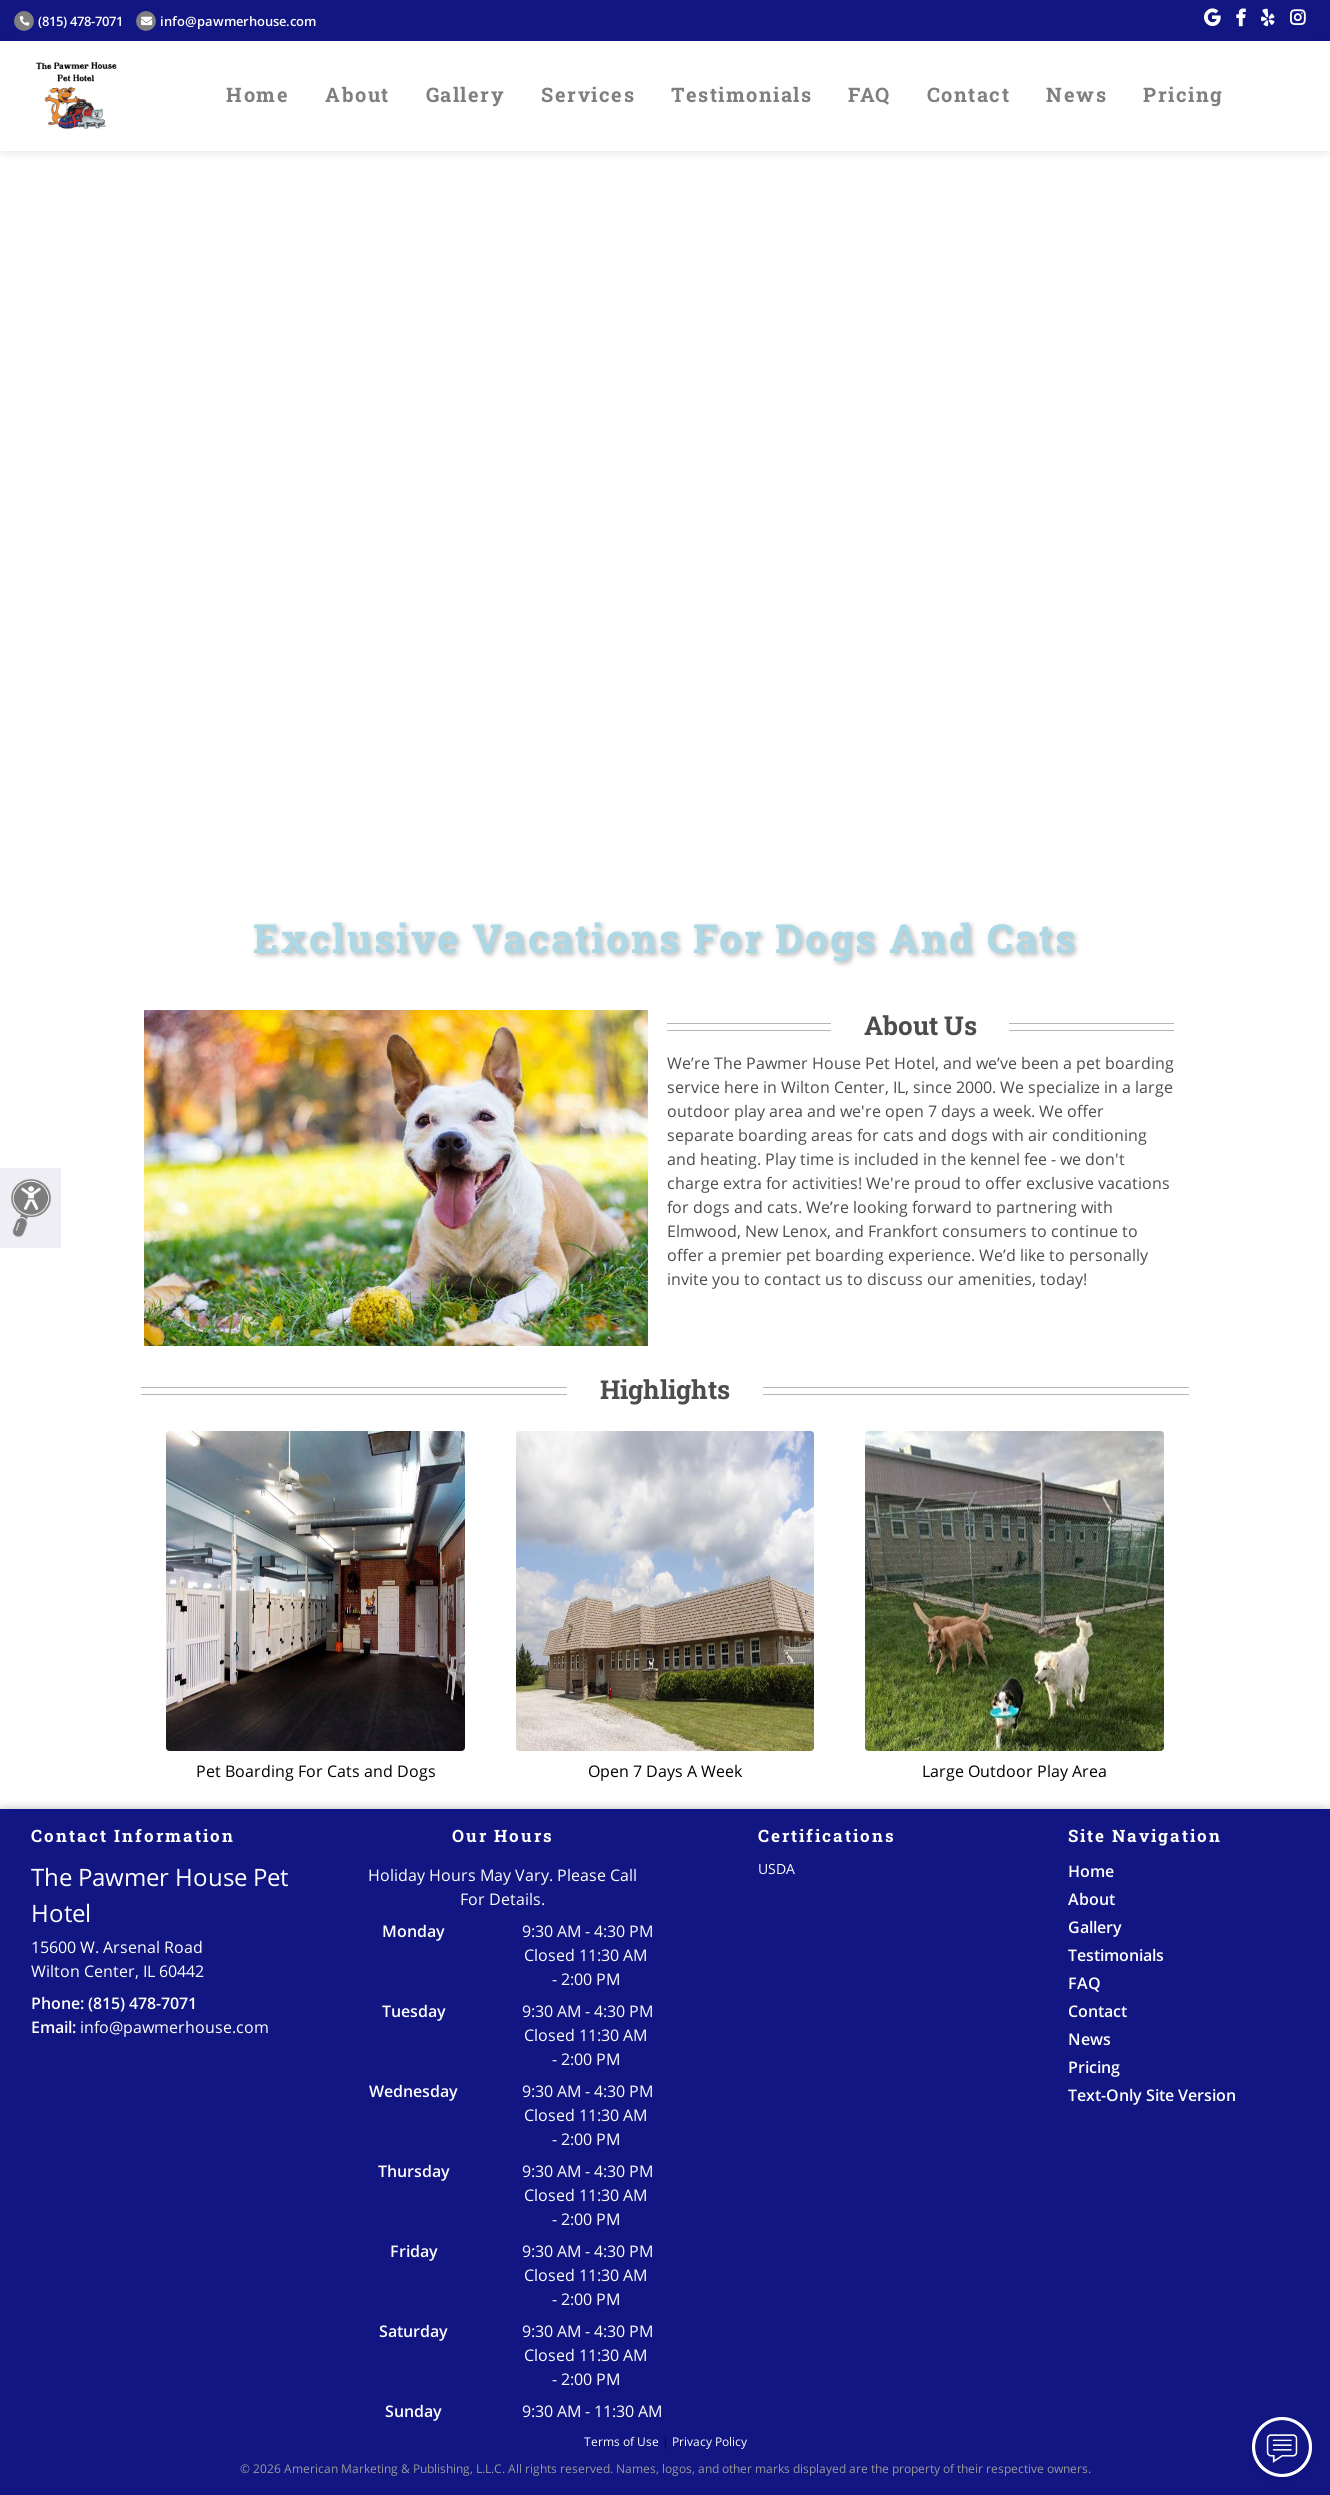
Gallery (466, 94)
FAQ (869, 94)
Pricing (1183, 94)
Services (588, 94)
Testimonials (741, 94)
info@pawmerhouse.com (226, 21)
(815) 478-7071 (68, 21)
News (1076, 94)
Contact (969, 94)
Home (257, 94)
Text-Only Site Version (1152, 2095)
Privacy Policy (709, 2441)
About (357, 94)
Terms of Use (621, 2441)
